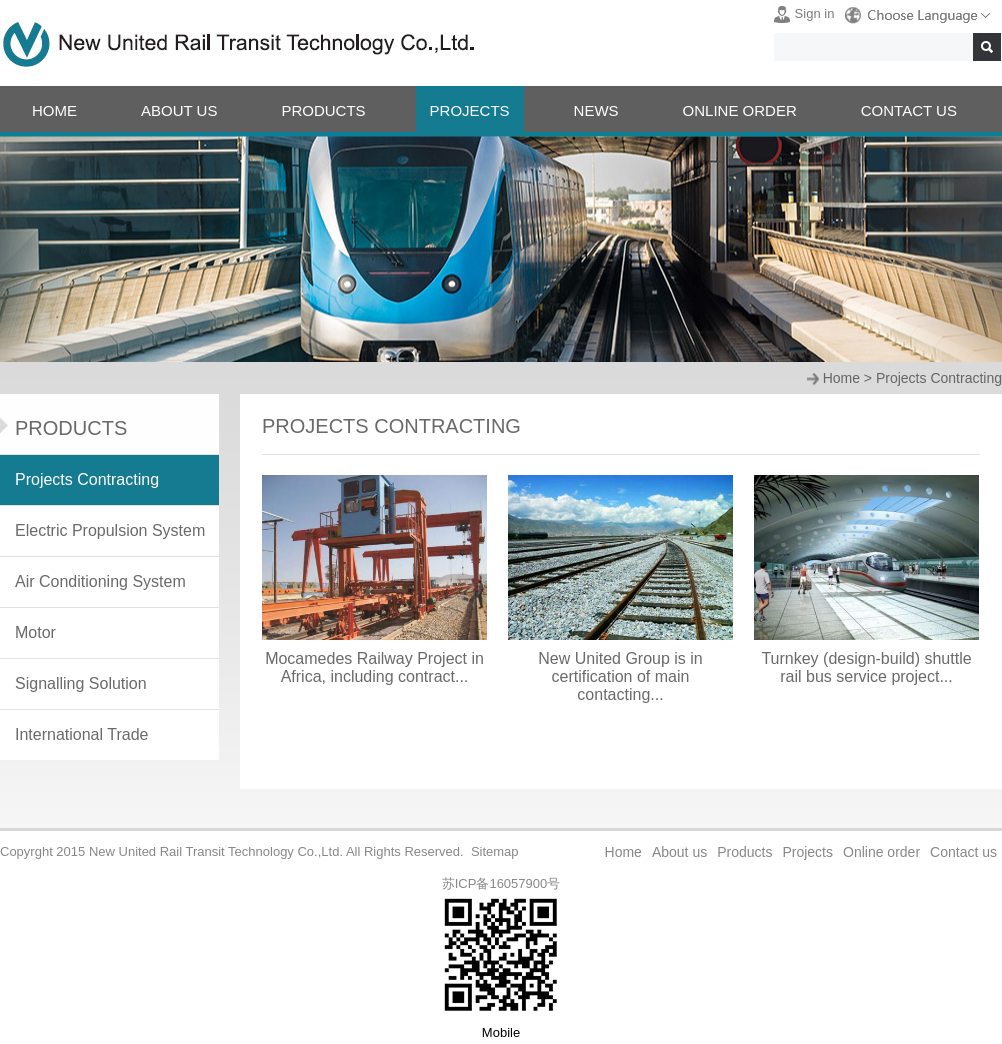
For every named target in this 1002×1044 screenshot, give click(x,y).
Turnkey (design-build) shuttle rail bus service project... (866, 667)
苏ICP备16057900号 (501, 883)
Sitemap (495, 851)
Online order (881, 852)
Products (744, 852)
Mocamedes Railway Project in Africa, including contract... (374, 667)
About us (679, 852)
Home (841, 378)
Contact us (963, 852)
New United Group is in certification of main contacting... (620, 676)
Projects (807, 852)
